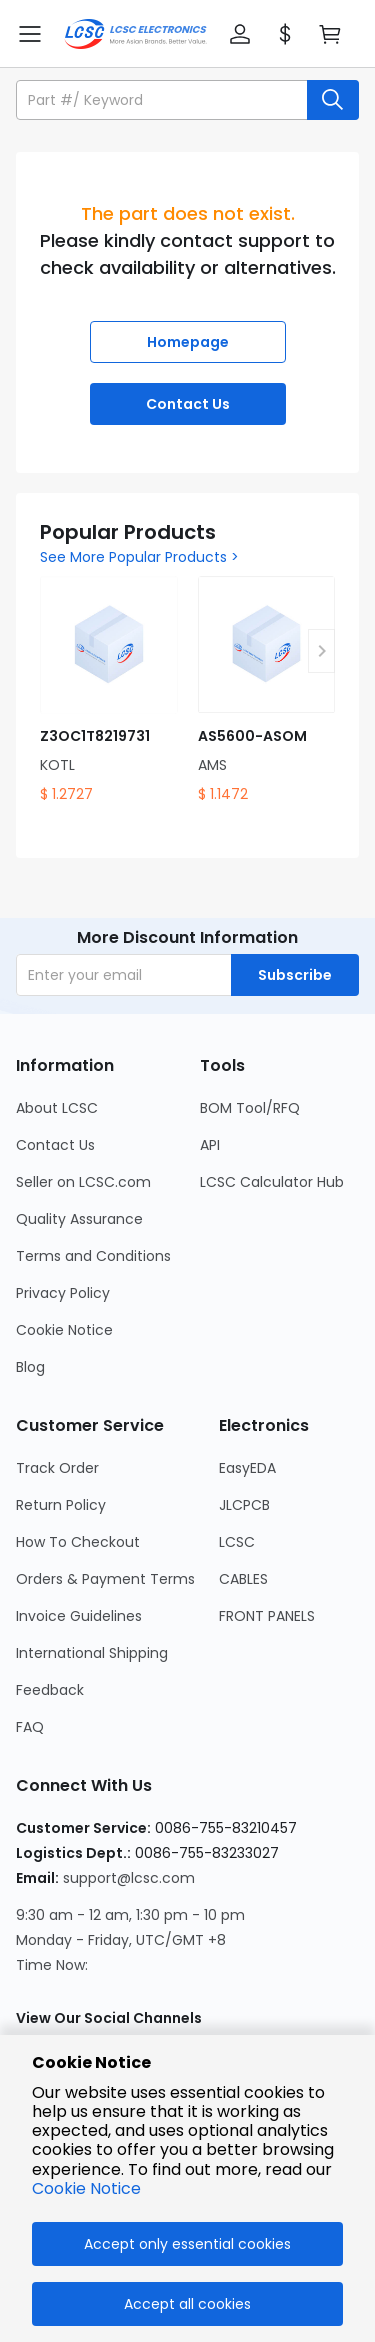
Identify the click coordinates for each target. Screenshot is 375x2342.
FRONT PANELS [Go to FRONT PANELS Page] (267, 1616)
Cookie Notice (86, 2188)
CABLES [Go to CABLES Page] (243, 1579)
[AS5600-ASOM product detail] (267, 690)
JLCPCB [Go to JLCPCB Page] (244, 1505)
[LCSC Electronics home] (135, 34)
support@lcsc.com (129, 1878)
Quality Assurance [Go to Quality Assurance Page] (79, 1219)
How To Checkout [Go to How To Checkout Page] (78, 1542)
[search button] (333, 100)
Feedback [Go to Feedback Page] (50, 1690)
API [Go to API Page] (210, 1145)
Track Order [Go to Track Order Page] (57, 1468)
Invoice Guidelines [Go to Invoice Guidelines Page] (79, 1616)
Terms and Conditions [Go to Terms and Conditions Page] (93, 1256)
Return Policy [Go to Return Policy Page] (61, 1505)
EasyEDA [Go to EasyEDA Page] (247, 1468)
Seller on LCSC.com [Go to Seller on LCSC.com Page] (83, 1182)
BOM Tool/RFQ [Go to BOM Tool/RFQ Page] (250, 1108)
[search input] (163, 100)
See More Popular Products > (139, 557)
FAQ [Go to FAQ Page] (30, 1727)
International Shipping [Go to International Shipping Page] (92, 1653)
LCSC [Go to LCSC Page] (237, 1542)
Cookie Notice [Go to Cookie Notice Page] (64, 1330)
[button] (240, 34)
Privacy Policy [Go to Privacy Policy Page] (63, 1293)
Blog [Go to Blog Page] (30, 1367)
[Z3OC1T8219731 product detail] (109, 690)
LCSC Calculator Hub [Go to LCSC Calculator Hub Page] (272, 1182)
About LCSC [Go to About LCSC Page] (57, 1108)
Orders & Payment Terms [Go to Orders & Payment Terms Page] (105, 1579)
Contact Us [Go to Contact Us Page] (55, 1145)
